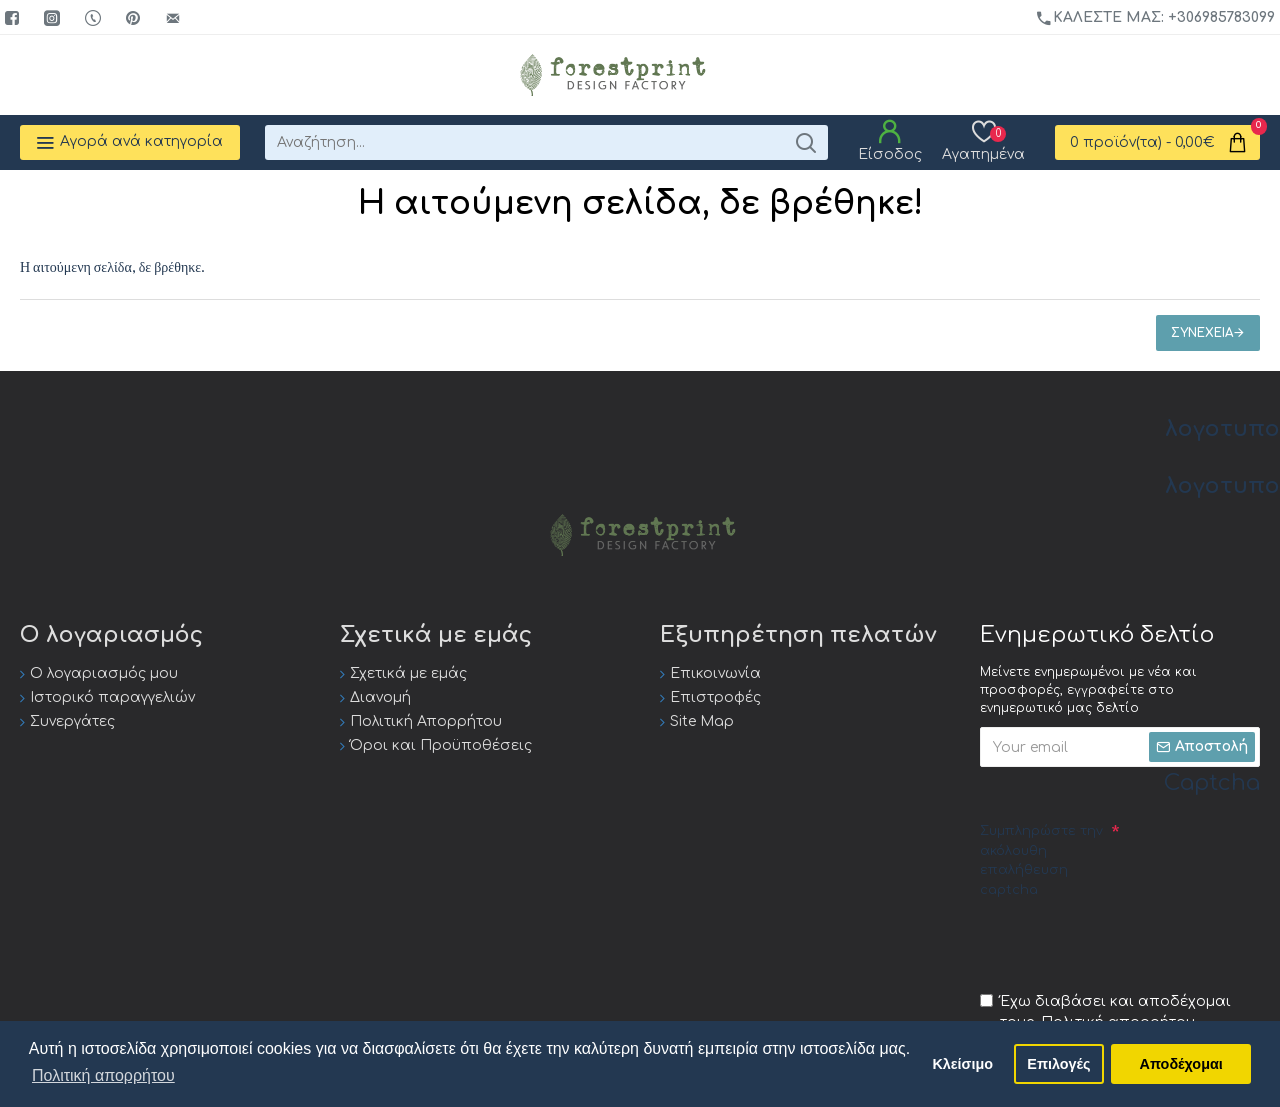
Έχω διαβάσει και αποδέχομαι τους (1105, 1013)
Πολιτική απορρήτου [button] (103, 1075)
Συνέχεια (1202, 333)
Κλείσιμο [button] (962, 1064)
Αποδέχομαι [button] (1181, 1064)
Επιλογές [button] (1058, 1064)
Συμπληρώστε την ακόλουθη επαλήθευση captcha (1041, 860)
